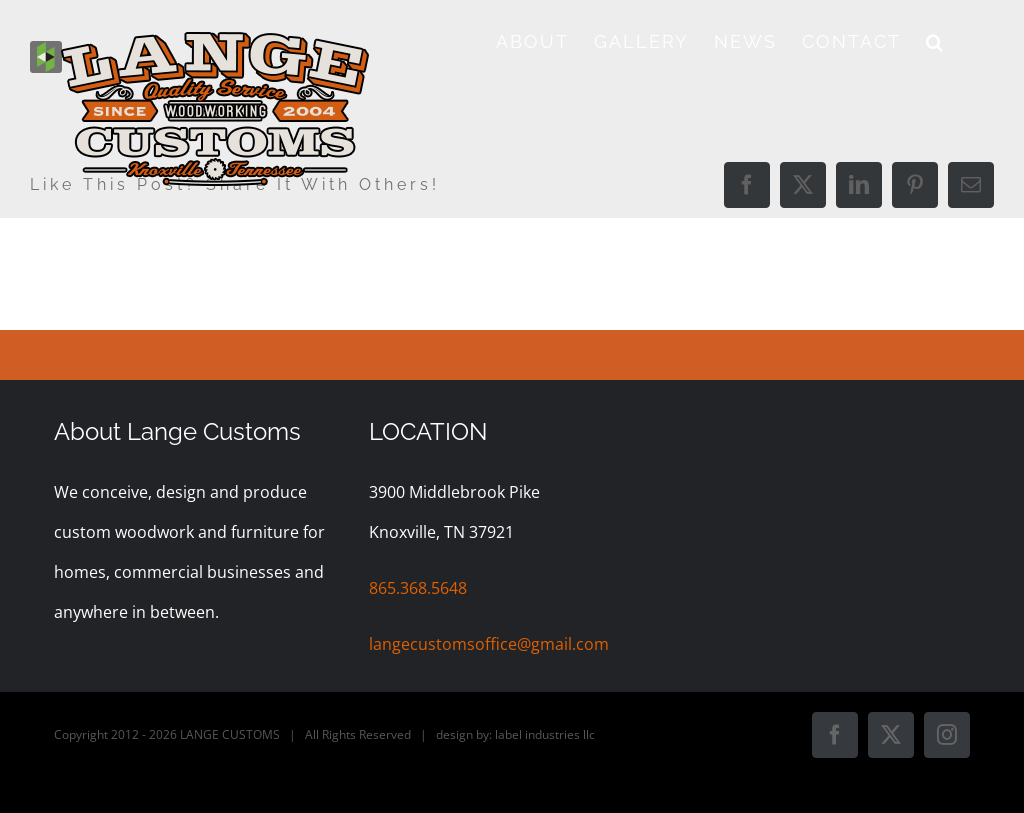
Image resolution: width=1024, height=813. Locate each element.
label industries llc (545, 734)
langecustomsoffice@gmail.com (489, 644)
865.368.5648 (418, 588)
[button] (935, 42)
